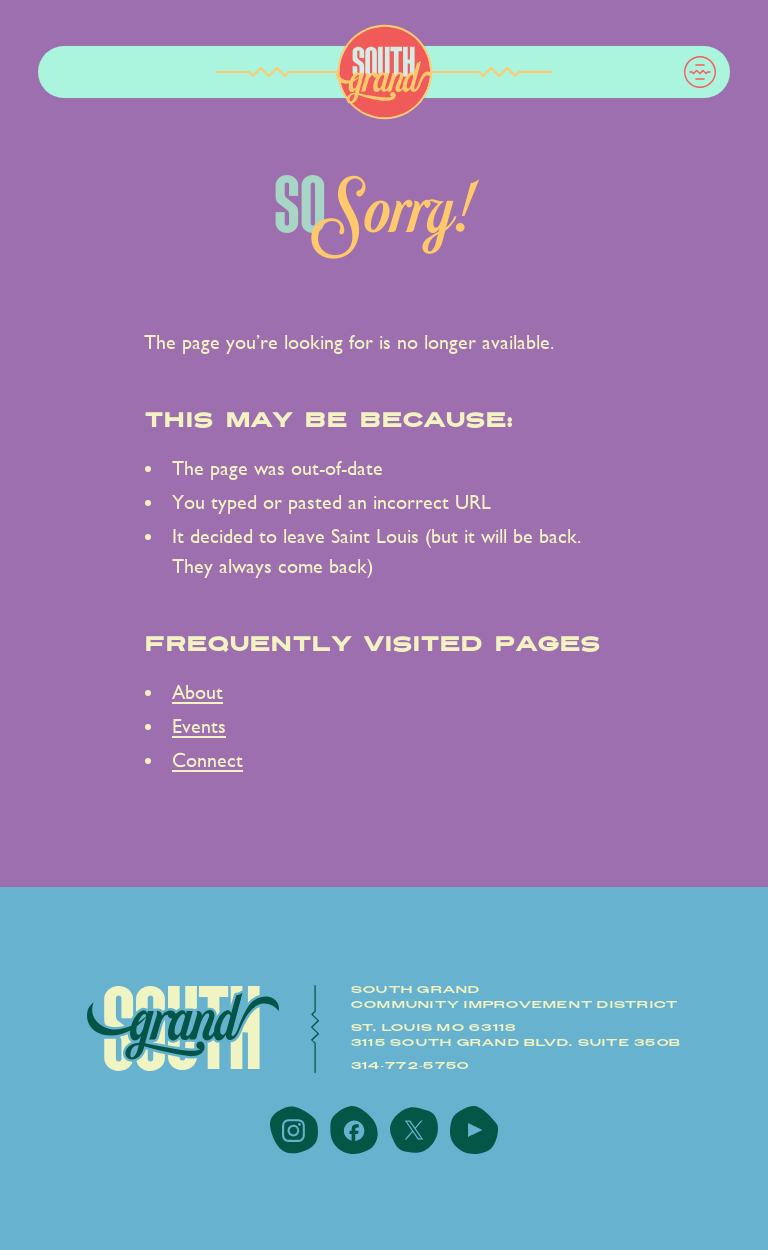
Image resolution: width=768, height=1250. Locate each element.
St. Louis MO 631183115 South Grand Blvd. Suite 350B (516, 1035)
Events (199, 726)
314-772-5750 (410, 1066)
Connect (207, 760)
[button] (700, 72)
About (197, 692)
